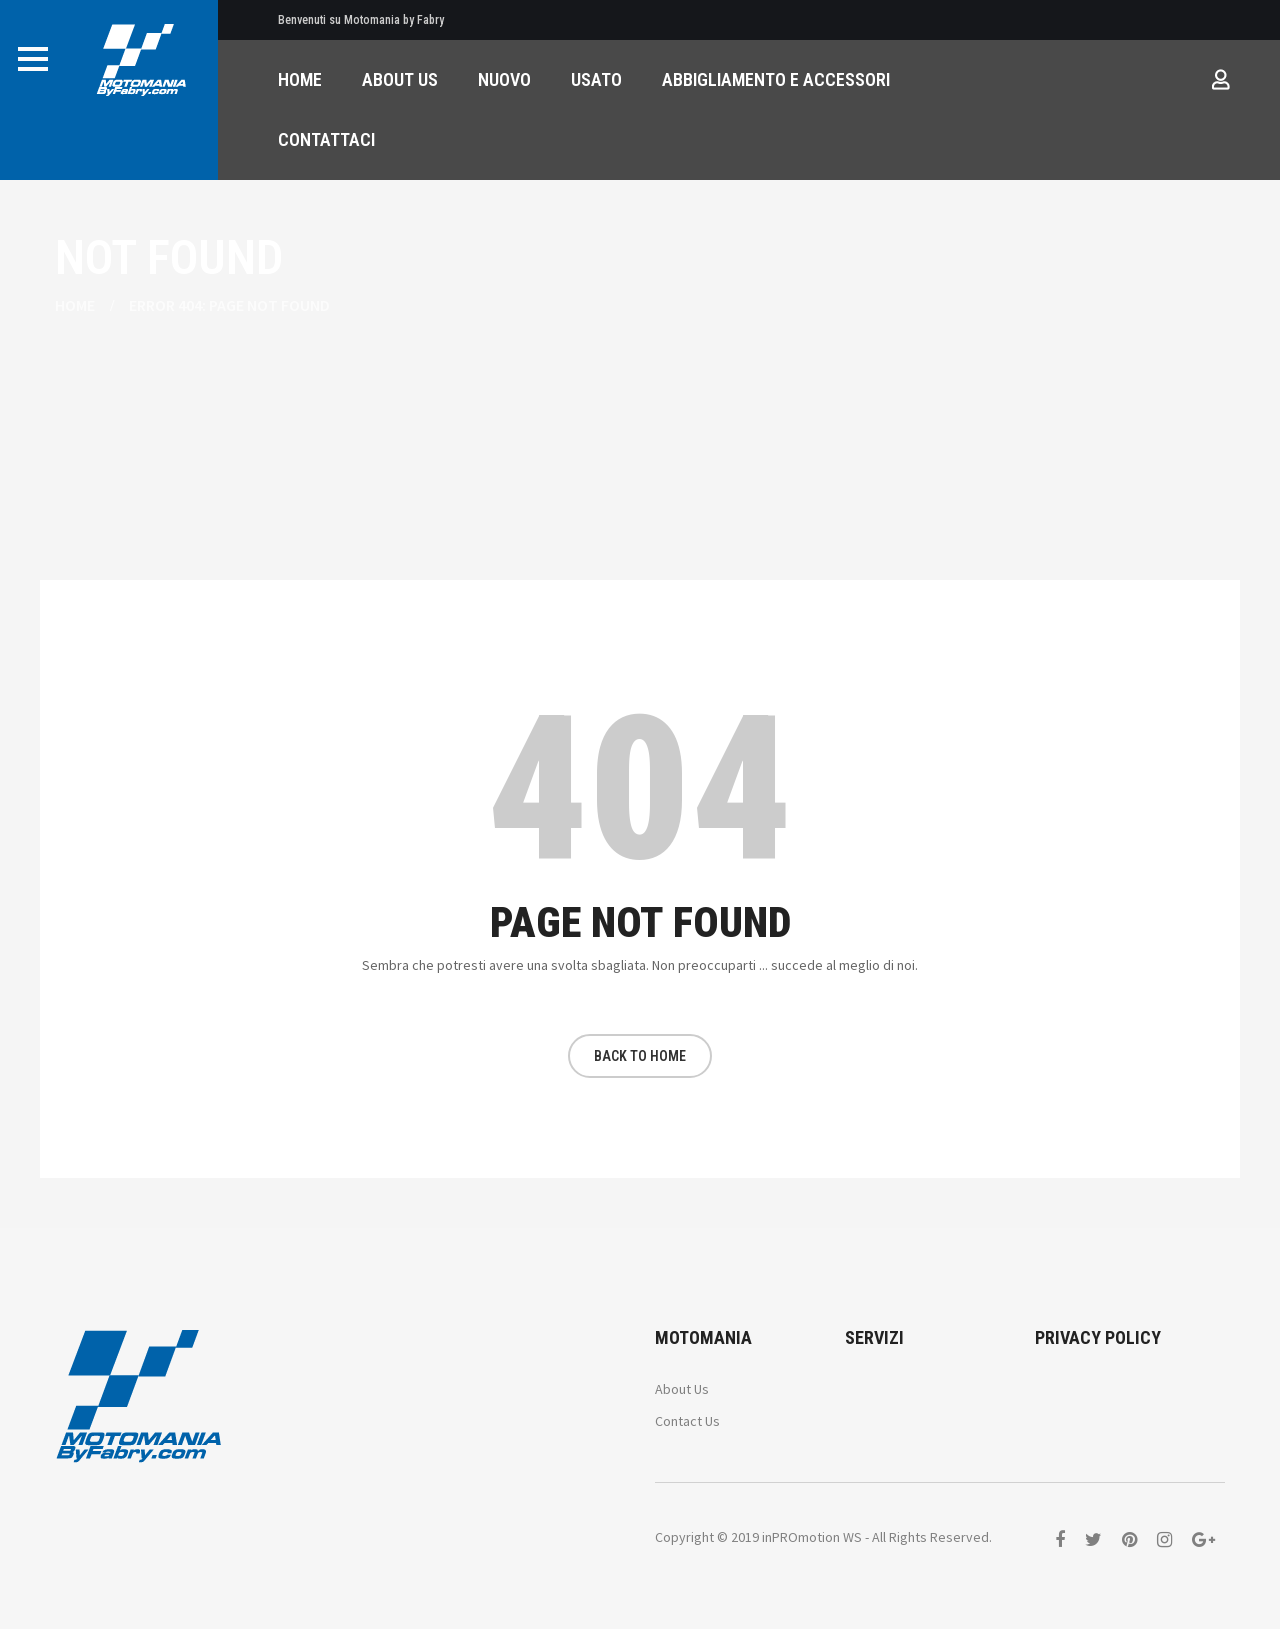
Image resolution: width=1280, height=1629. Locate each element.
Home (75, 305)
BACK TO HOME (640, 1056)
